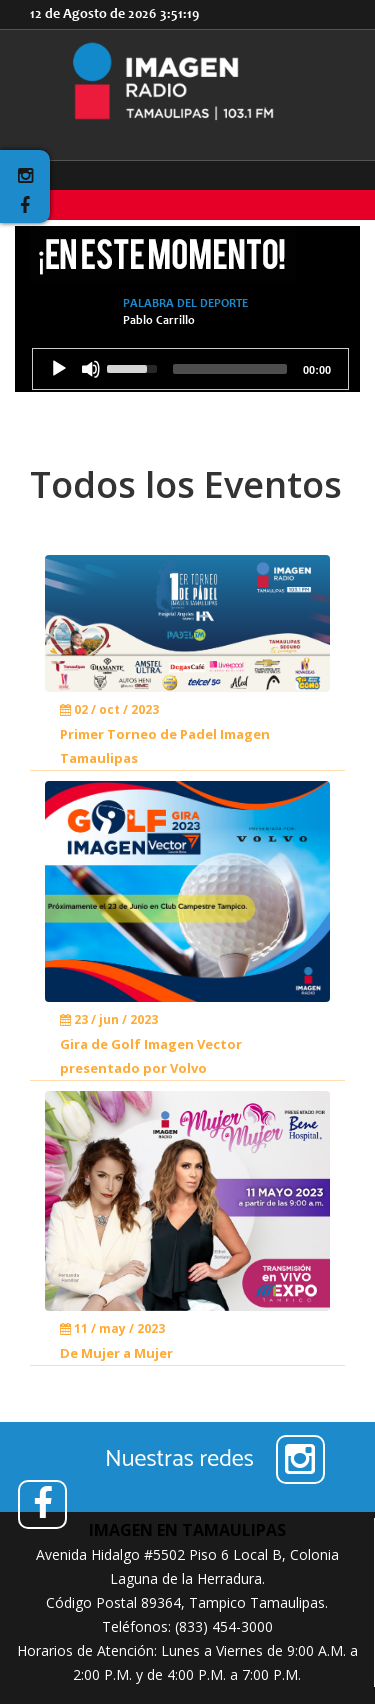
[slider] (230, 369)
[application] (190, 369)
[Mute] (91, 369)
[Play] (59, 369)
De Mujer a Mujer (116, 1353)
